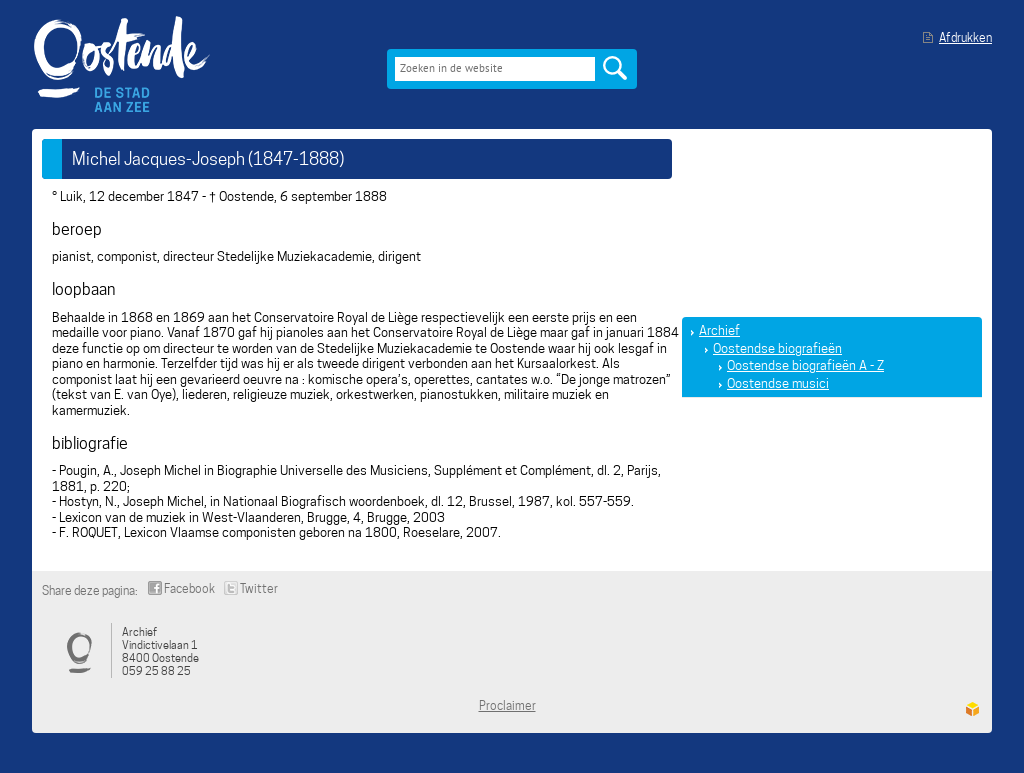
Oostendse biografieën (777, 348)
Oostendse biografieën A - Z (805, 365)
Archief (719, 330)
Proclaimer (507, 705)
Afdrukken (965, 37)
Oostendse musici (778, 383)
